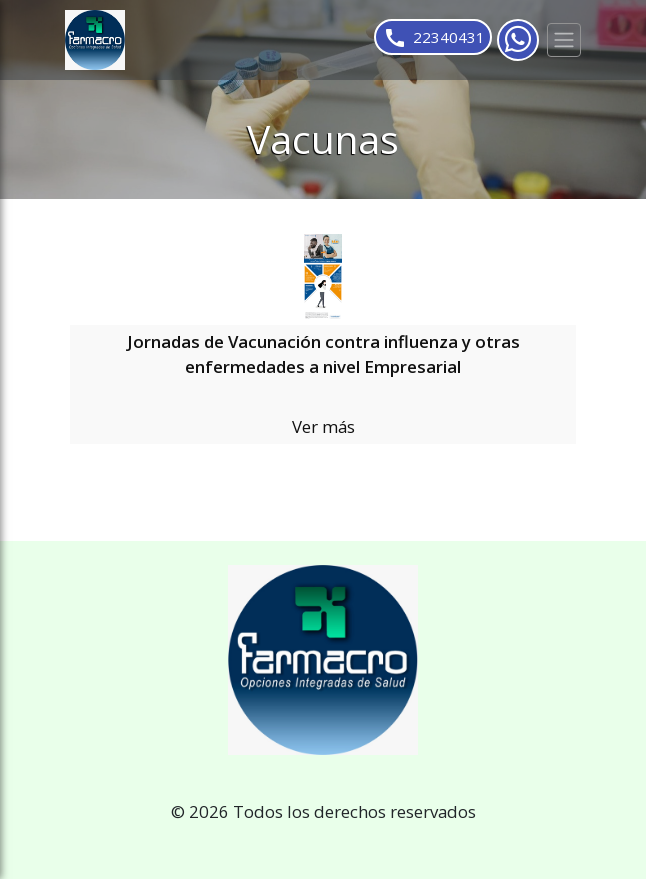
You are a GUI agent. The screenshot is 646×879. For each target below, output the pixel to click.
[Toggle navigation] (564, 40)
